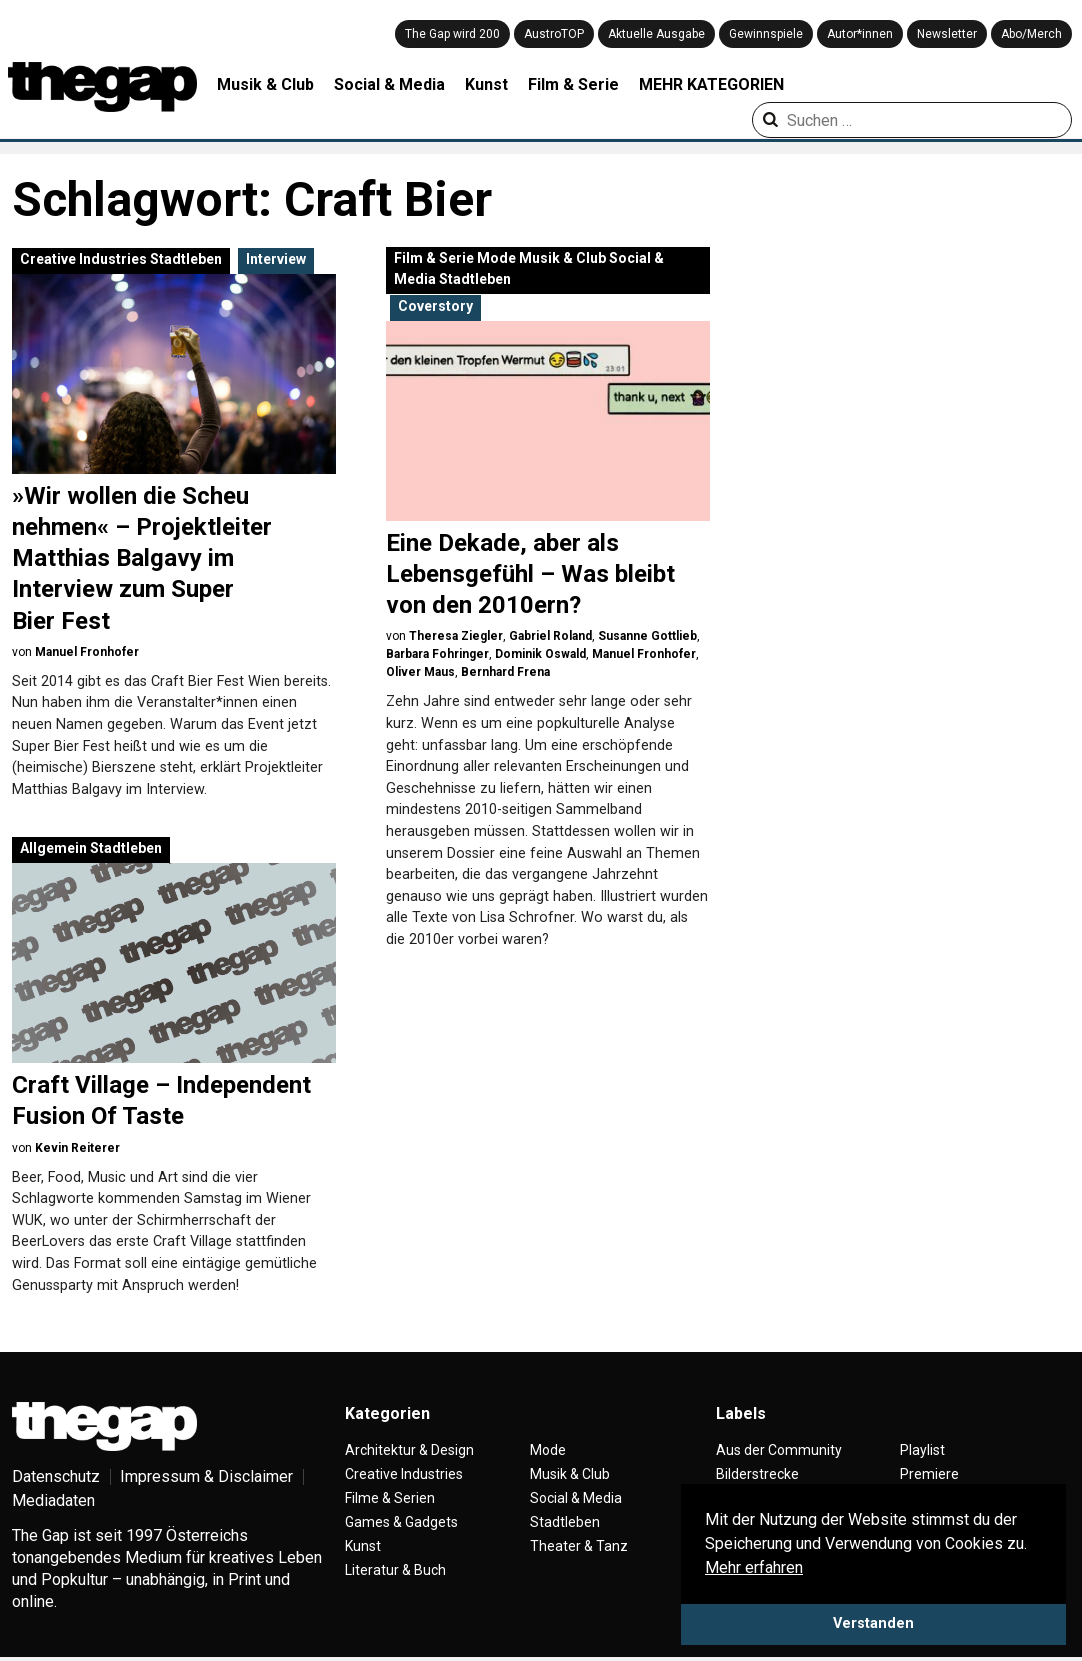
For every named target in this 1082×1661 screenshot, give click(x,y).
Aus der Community (779, 1450)
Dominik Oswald (540, 654)
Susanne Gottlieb (647, 636)
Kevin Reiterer (77, 1148)
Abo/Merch (1031, 34)
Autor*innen (860, 34)
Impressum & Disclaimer (206, 1476)
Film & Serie (573, 84)
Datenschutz (56, 1476)
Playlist (922, 1450)
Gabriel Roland (550, 636)
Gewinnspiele (766, 34)
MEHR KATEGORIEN (711, 84)
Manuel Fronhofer (87, 652)
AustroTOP (554, 34)
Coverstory (435, 306)
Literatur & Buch (395, 1570)
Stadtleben (186, 259)
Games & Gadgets (401, 1522)
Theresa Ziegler (456, 636)
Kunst (486, 84)
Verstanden (873, 1623)
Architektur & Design (409, 1450)
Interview (276, 259)
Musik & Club (265, 84)
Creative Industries (83, 259)
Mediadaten (53, 1500)
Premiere (929, 1474)
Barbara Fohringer (437, 654)
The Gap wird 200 (452, 34)
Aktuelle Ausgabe (656, 34)
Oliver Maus (420, 672)
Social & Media (389, 84)
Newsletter (947, 34)
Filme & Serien (390, 1498)
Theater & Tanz (579, 1546)
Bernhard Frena (505, 672)
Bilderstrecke (757, 1474)
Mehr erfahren (754, 1567)
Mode (496, 258)
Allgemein (53, 848)
